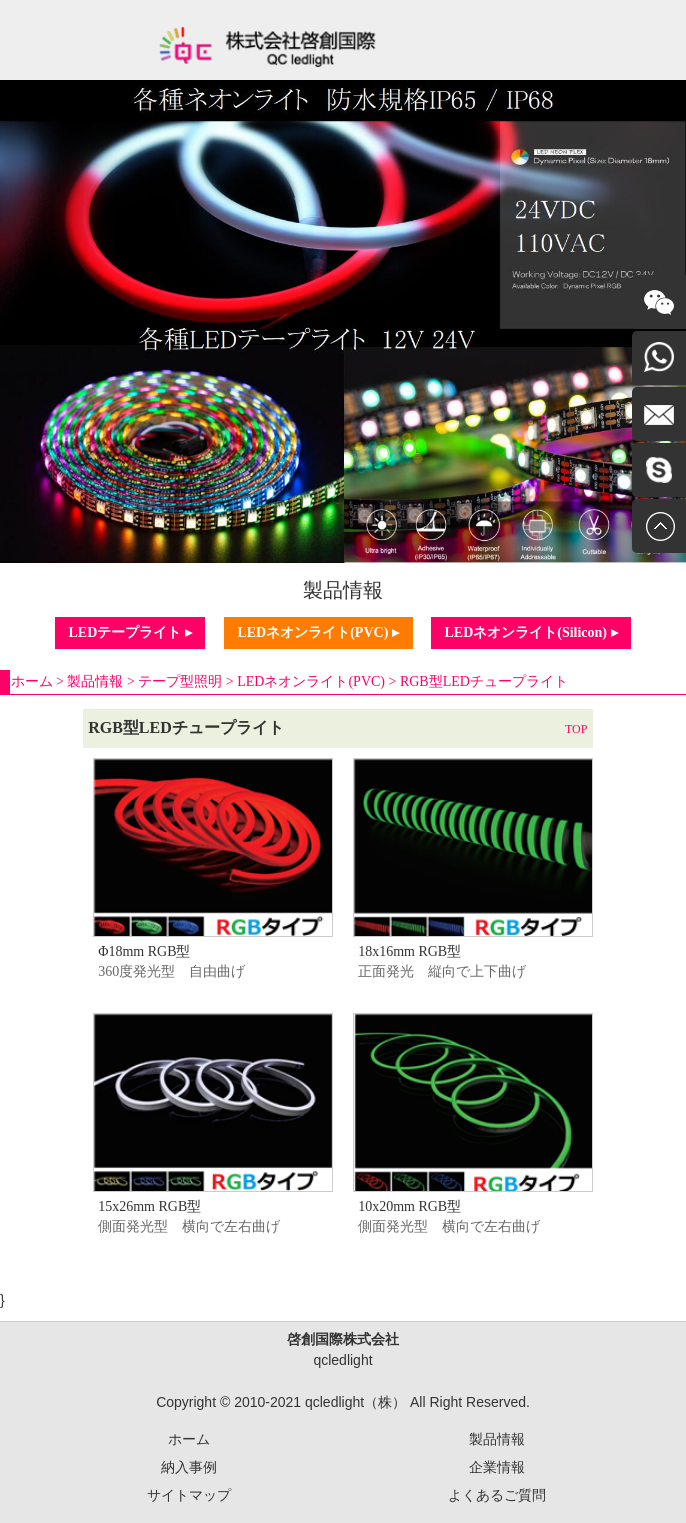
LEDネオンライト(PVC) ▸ (317, 632)
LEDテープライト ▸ (129, 632)
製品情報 (95, 681)
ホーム (32, 681)
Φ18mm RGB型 (144, 951)
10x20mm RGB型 (409, 1206)
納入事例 (189, 1467)
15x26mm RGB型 (149, 1206)
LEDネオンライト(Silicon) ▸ (530, 632)
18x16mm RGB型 (409, 951)
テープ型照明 (180, 681)
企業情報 (497, 1467)
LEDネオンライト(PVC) (311, 681)
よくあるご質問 (497, 1495)
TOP (576, 729)
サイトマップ (189, 1495)
